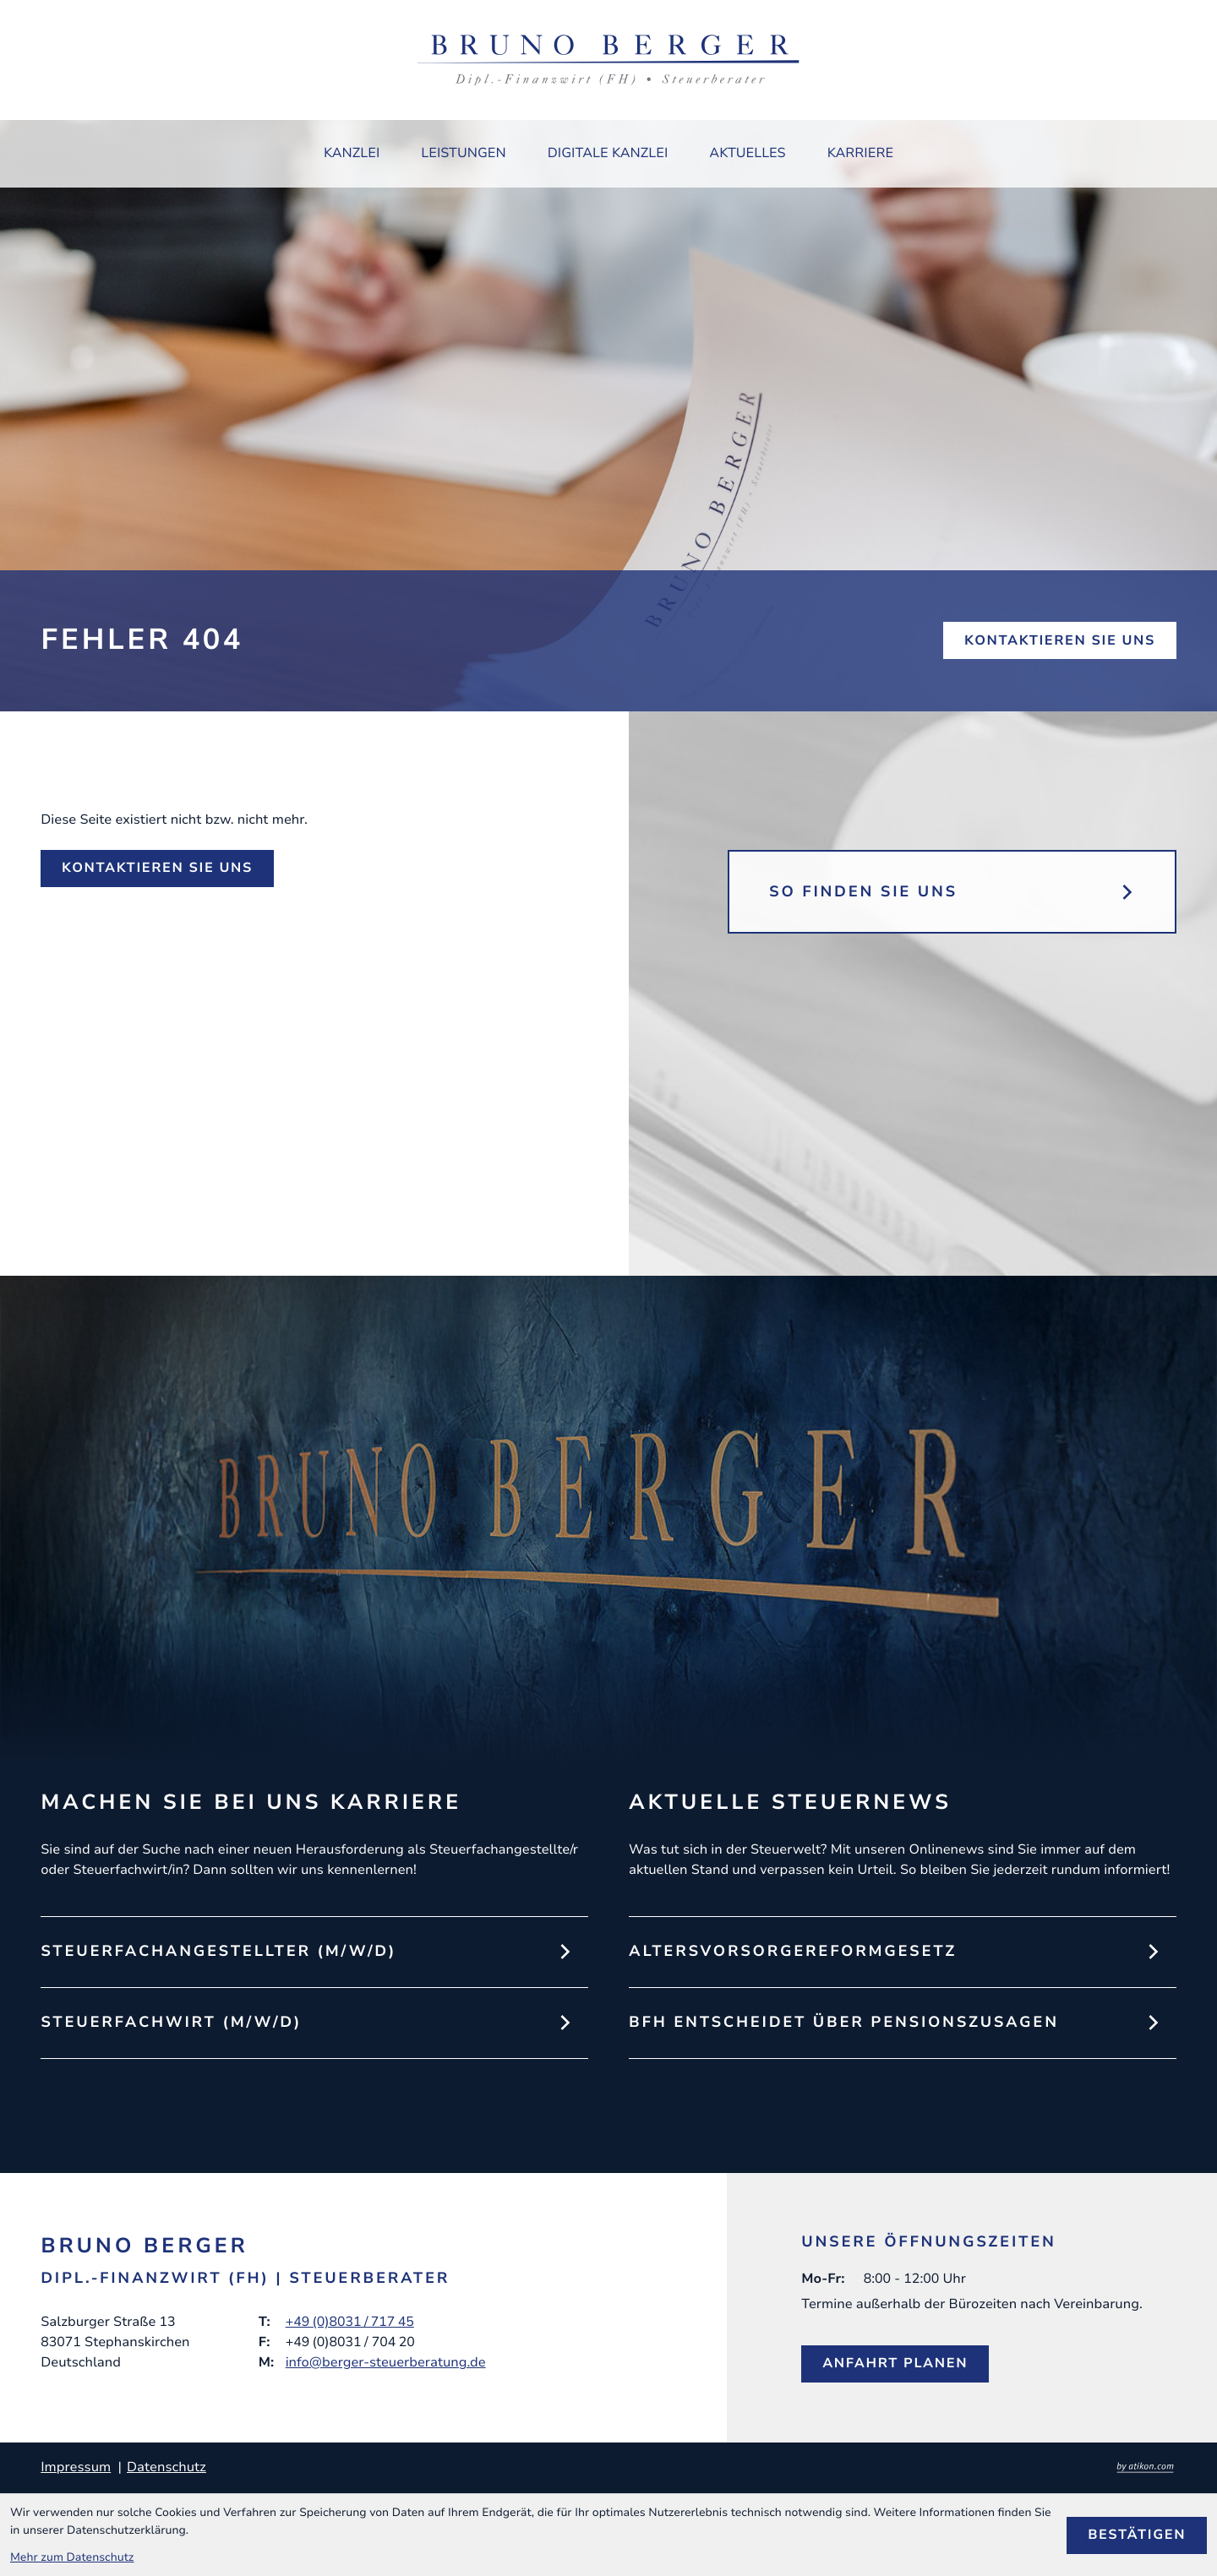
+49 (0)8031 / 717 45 (350, 2321)
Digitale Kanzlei (608, 153)
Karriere (860, 153)
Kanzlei (351, 153)
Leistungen (463, 153)
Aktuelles (747, 153)
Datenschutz (166, 2467)
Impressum (76, 2467)
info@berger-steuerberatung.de (386, 2362)
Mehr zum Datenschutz (72, 2557)
